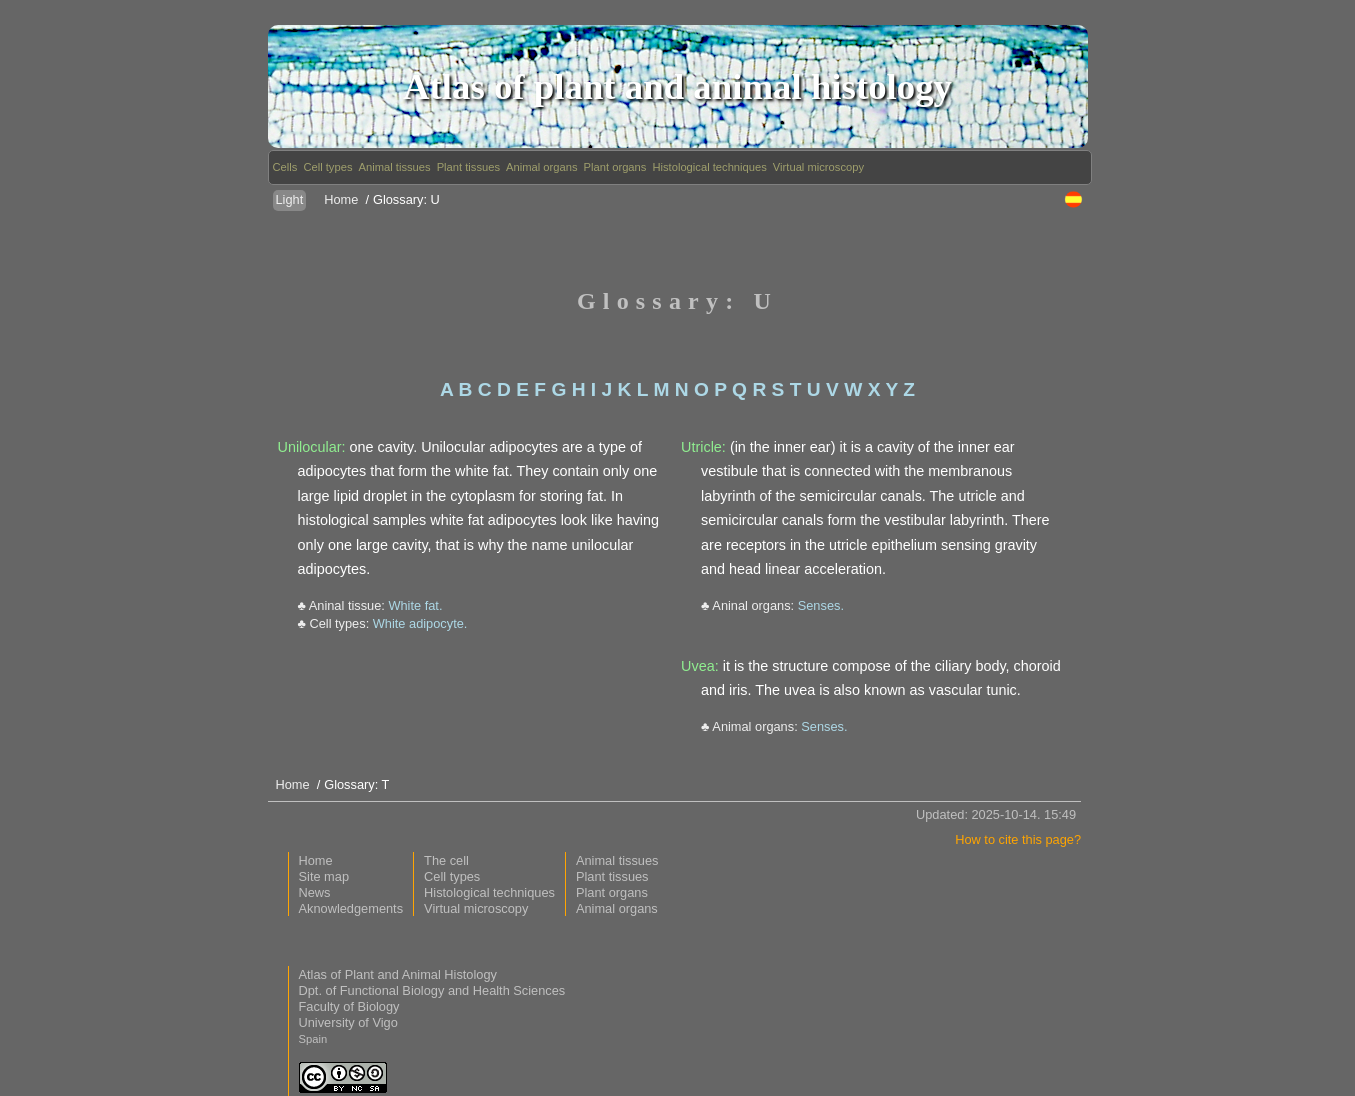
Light (290, 199)
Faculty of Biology (349, 1006)
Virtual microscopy (818, 167)
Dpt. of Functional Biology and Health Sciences (432, 990)
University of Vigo (348, 1022)
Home (341, 199)
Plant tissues (468, 167)
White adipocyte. (420, 623)
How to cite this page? (1018, 839)
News (315, 892)
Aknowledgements (351, 908)
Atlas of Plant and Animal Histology (398, 974)
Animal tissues (395, 167)
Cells (285, 167)
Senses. (821, 605)
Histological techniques (709, 167)
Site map (324, 876)
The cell (446, 860)
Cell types (327, 167)
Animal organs (542, 167)
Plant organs (615, 167)
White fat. (415, 605)
